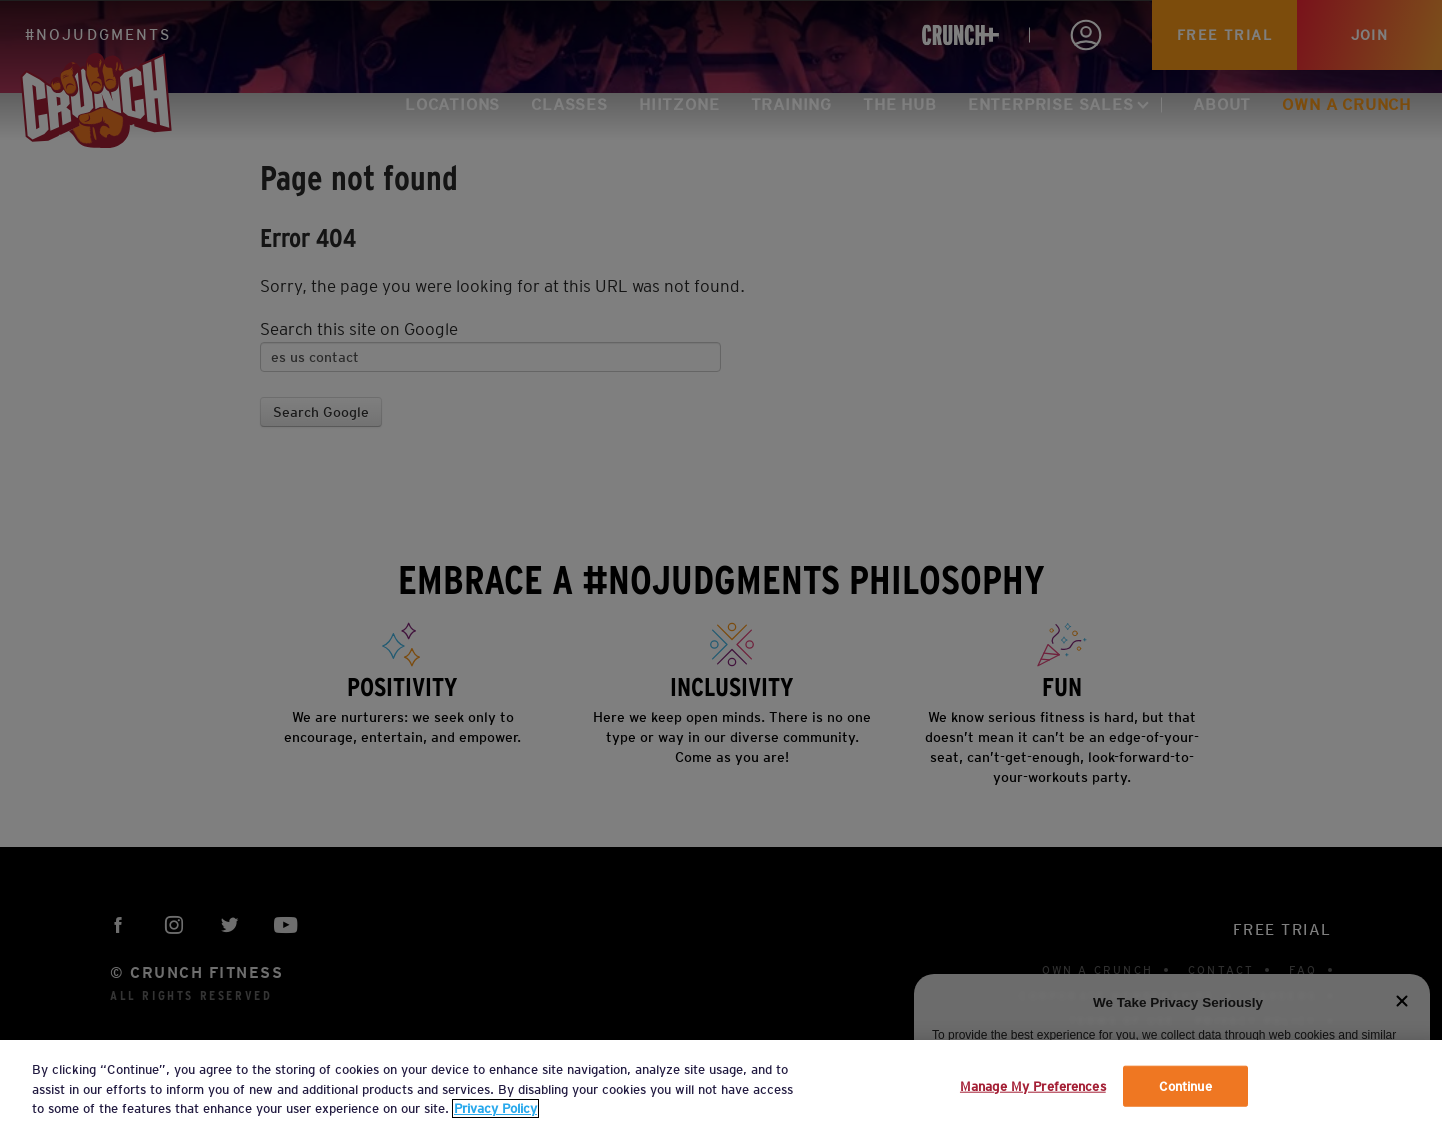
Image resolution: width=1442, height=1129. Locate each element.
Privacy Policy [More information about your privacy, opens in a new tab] (495, 1108)
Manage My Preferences (1033, 1085)
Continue (1185, 1085)
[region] (721, 1084)
